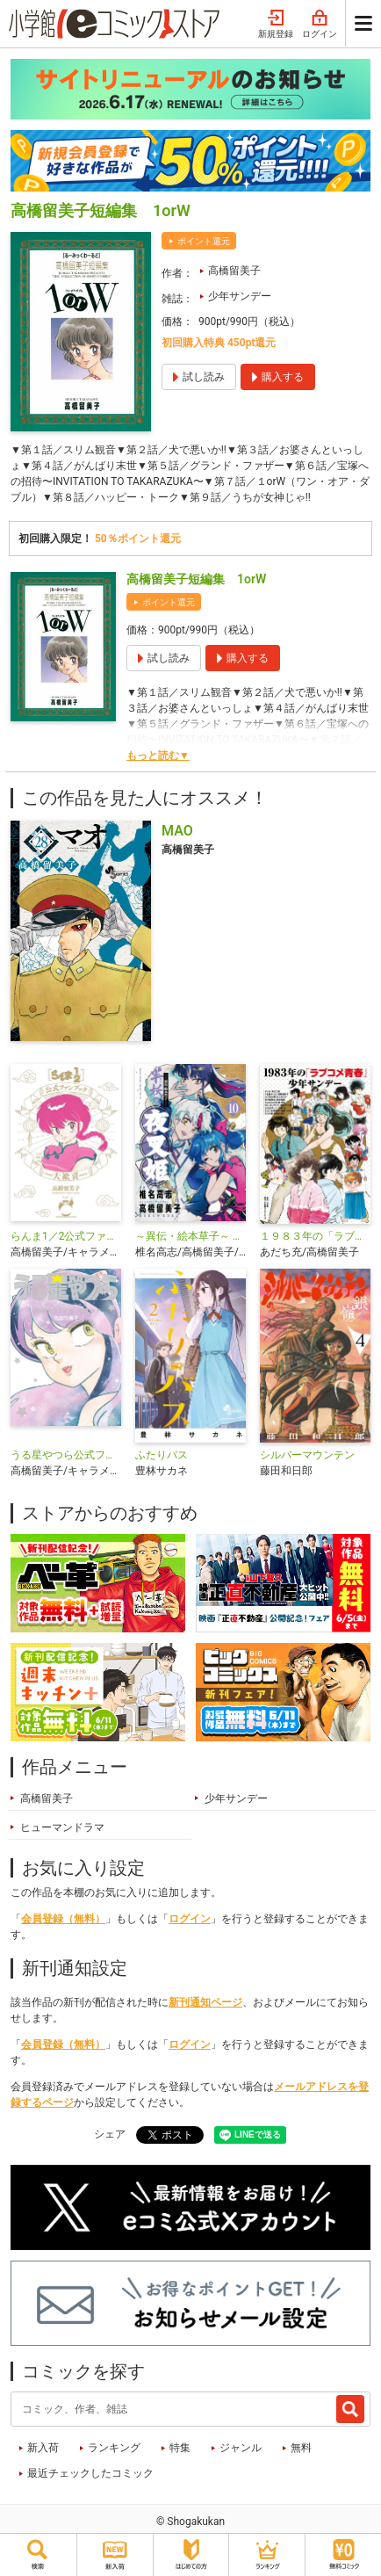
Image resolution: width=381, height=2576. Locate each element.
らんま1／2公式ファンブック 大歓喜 (66, 1236)
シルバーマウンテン (307, 1455)
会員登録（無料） (63, 1919)
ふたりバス (161, 1455)
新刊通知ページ (205, 2002)
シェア (110, 2134)
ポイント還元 (203, 241)
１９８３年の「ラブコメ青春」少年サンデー (315, 1236)
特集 (179, 2448)
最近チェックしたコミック (90, 2473)
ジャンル (240, 2448)
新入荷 (43, 2448)
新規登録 (275, 25)
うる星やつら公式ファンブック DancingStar (66, 1455)
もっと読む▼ (158, 755)
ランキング (114, 2448)
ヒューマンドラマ (62, 1827)
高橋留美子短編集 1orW (196, 579)
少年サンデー (239, 296)
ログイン (319, 25)
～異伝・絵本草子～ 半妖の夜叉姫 (190, 1236)
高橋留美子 (234, 270)
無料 (301, 2448)
